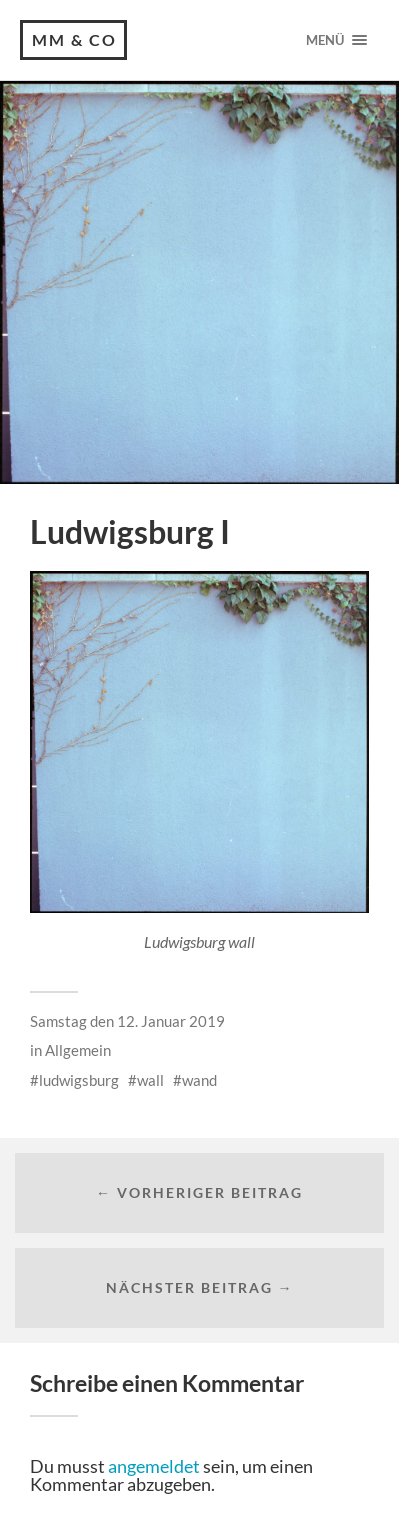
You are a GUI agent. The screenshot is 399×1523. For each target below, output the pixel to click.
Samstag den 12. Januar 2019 (127, 1021)
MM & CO (74, 39)
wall (150, 1080)
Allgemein (78, 1050)
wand (199, 1080)
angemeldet (154, 1466)
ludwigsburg (79, 1080)
